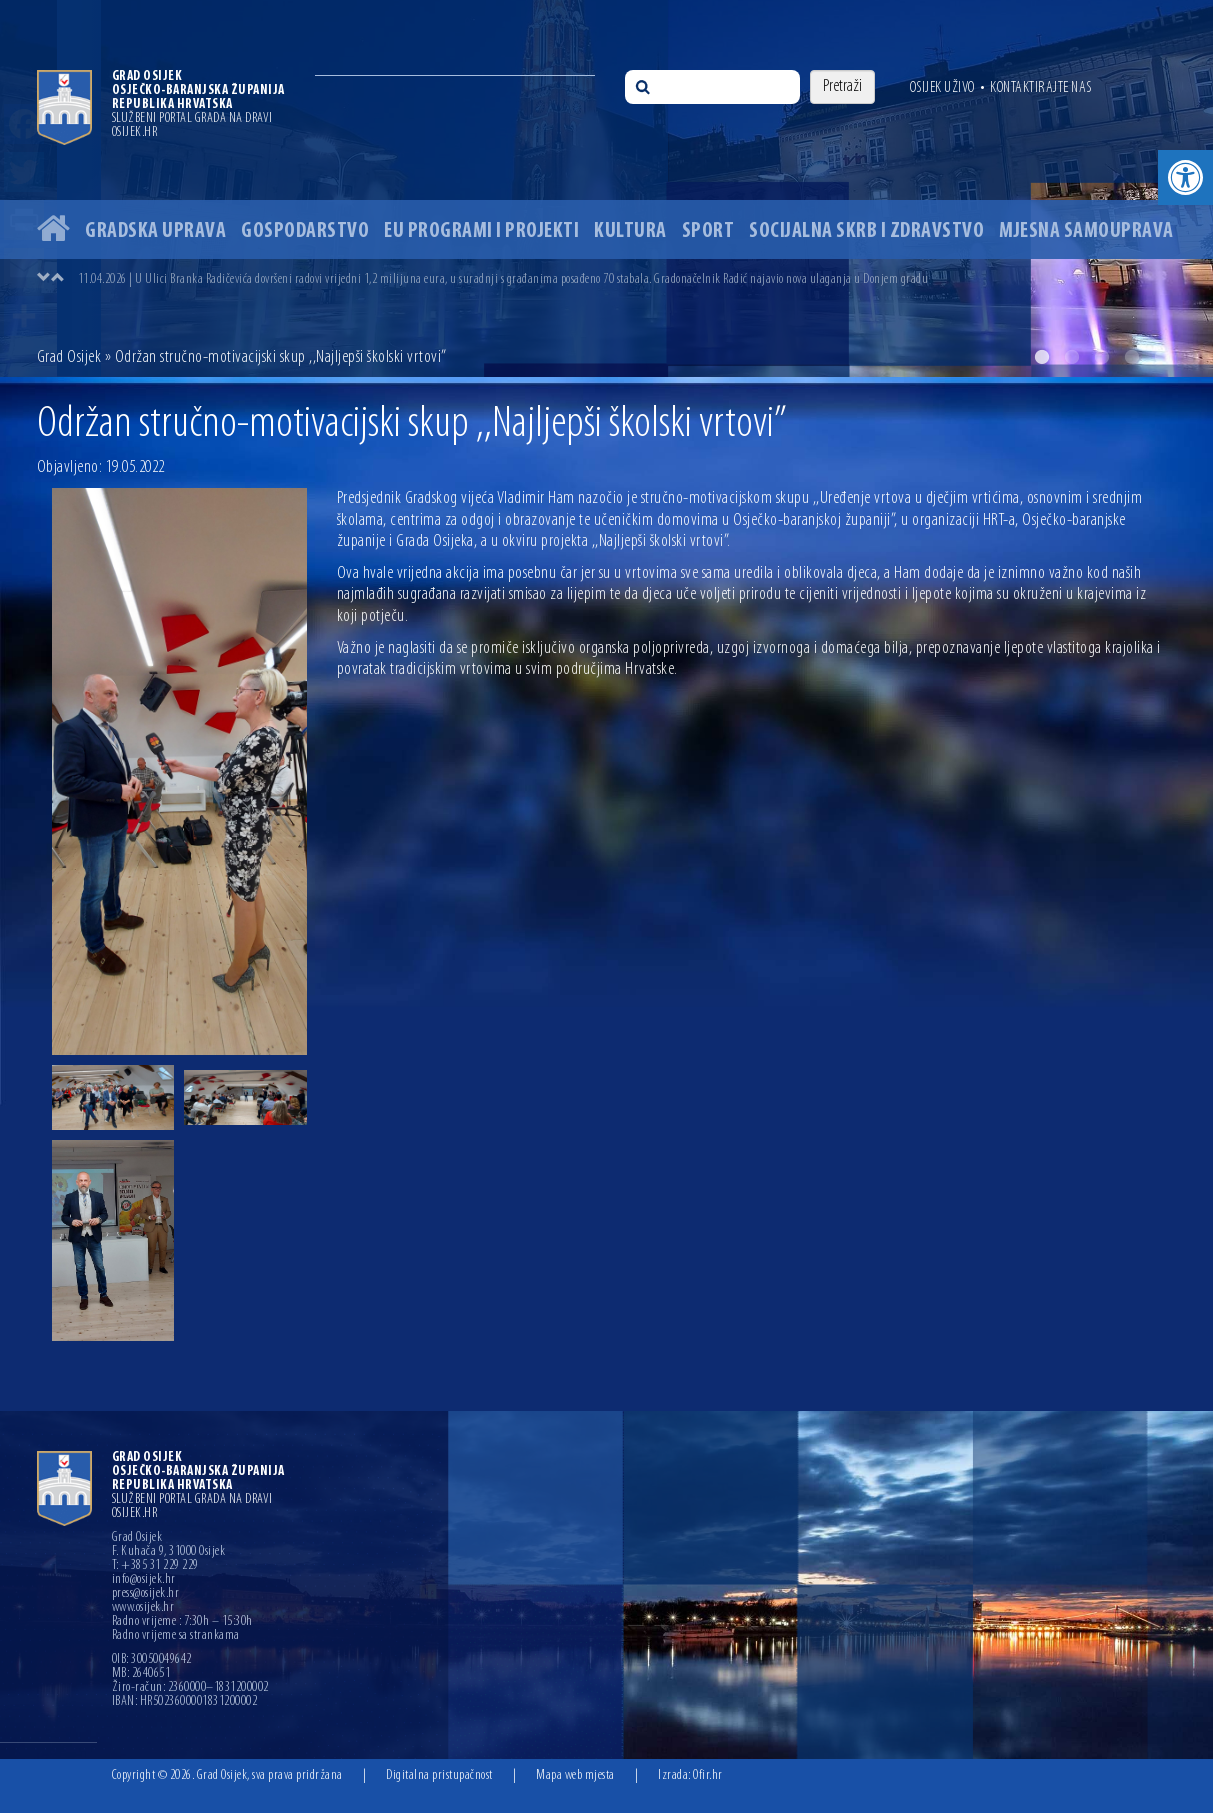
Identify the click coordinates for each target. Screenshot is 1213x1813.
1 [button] (1042, 357)
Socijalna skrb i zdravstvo (866, 231)
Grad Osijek (69, 357)
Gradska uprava (155, 231)
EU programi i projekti (481, 231)
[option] (606, 188)
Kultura (630, 231)
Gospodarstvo (305, 231)
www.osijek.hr (143, 1608)
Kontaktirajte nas (1041, 88)
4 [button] (1132, 357)
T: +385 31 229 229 (155, 1566)
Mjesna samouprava (1086, 231)
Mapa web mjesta (575, 1775)
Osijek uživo (942, 88)
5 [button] (1162, 357)
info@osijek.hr (144, 1580)
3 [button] (1102, 357)
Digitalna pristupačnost (439, 1775)
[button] (1185, 177)
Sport (708, 231)
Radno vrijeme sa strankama (176, 1636)
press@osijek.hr (146, 1594)
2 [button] (1072, 357)
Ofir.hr (708, 1775)
